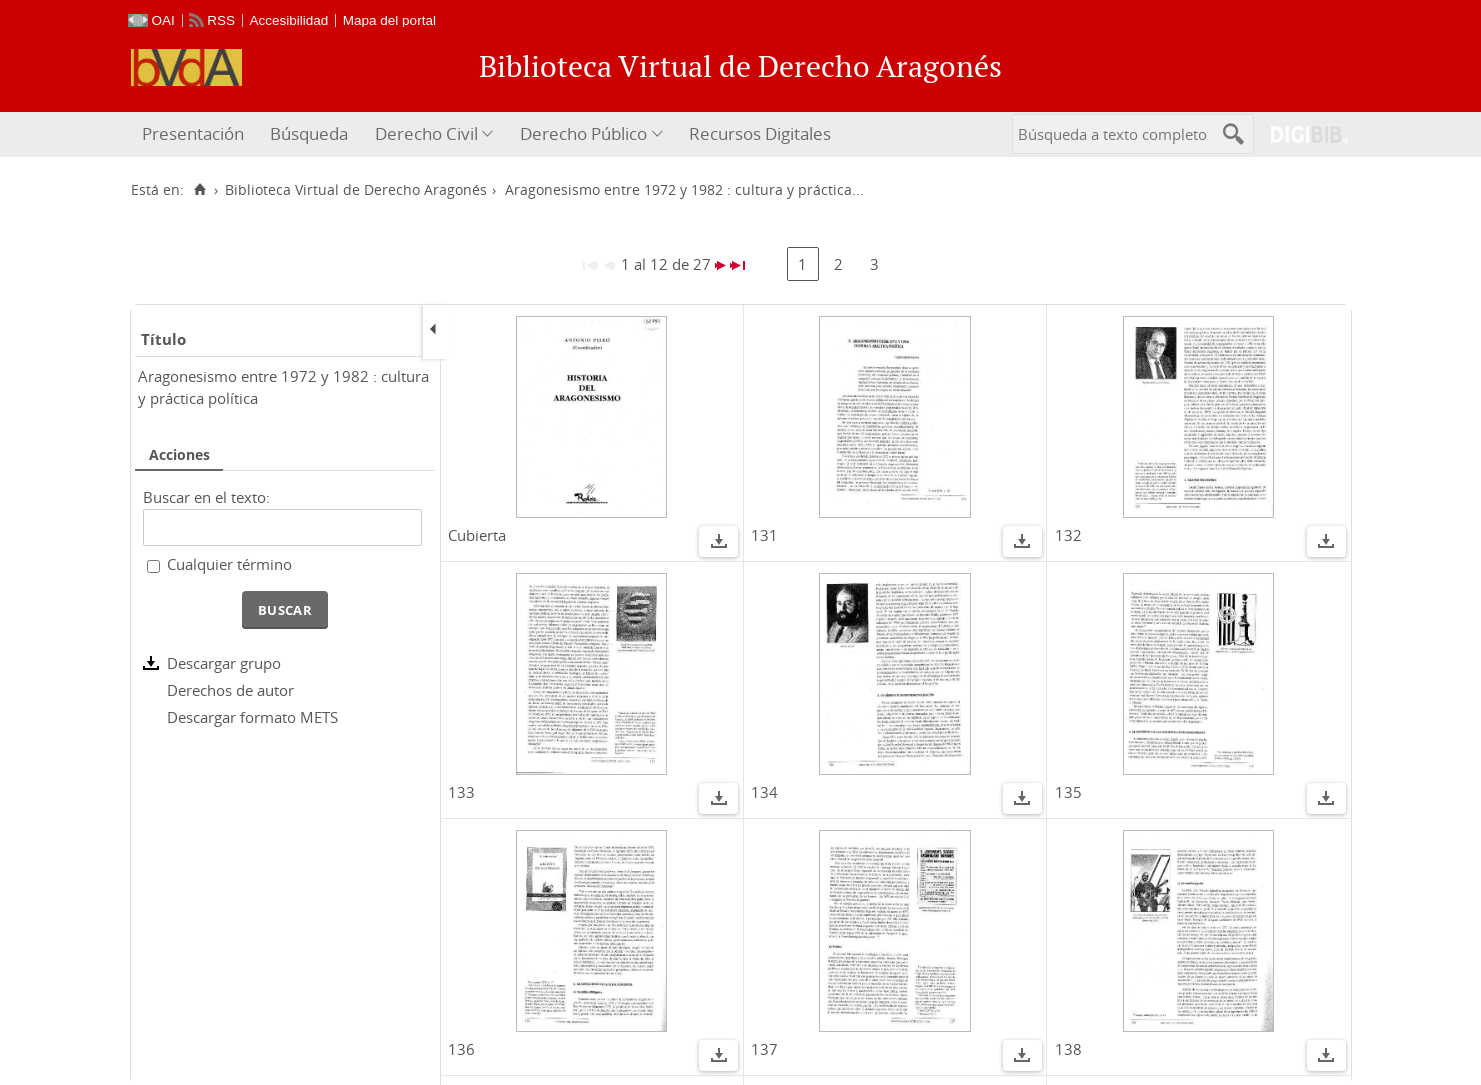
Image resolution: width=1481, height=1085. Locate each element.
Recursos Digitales (760, 133)
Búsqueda (309, 133)
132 (1068, 535)
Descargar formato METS (252, 717)
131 (764, 535)
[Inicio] (200, 190)
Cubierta (477, 535)
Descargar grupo (224, 663)
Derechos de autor (230, 690)
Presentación (193, 133)
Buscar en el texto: (206, 497)
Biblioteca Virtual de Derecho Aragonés (356, 190)
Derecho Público (583, 133)
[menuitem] (195, 134)
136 (461, 1049)
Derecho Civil (426, 133)
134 (764, 792)
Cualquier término (229, 564)
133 (461, 792)
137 (764, 1049)
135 (1068, 792)
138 (1068, 1049)
